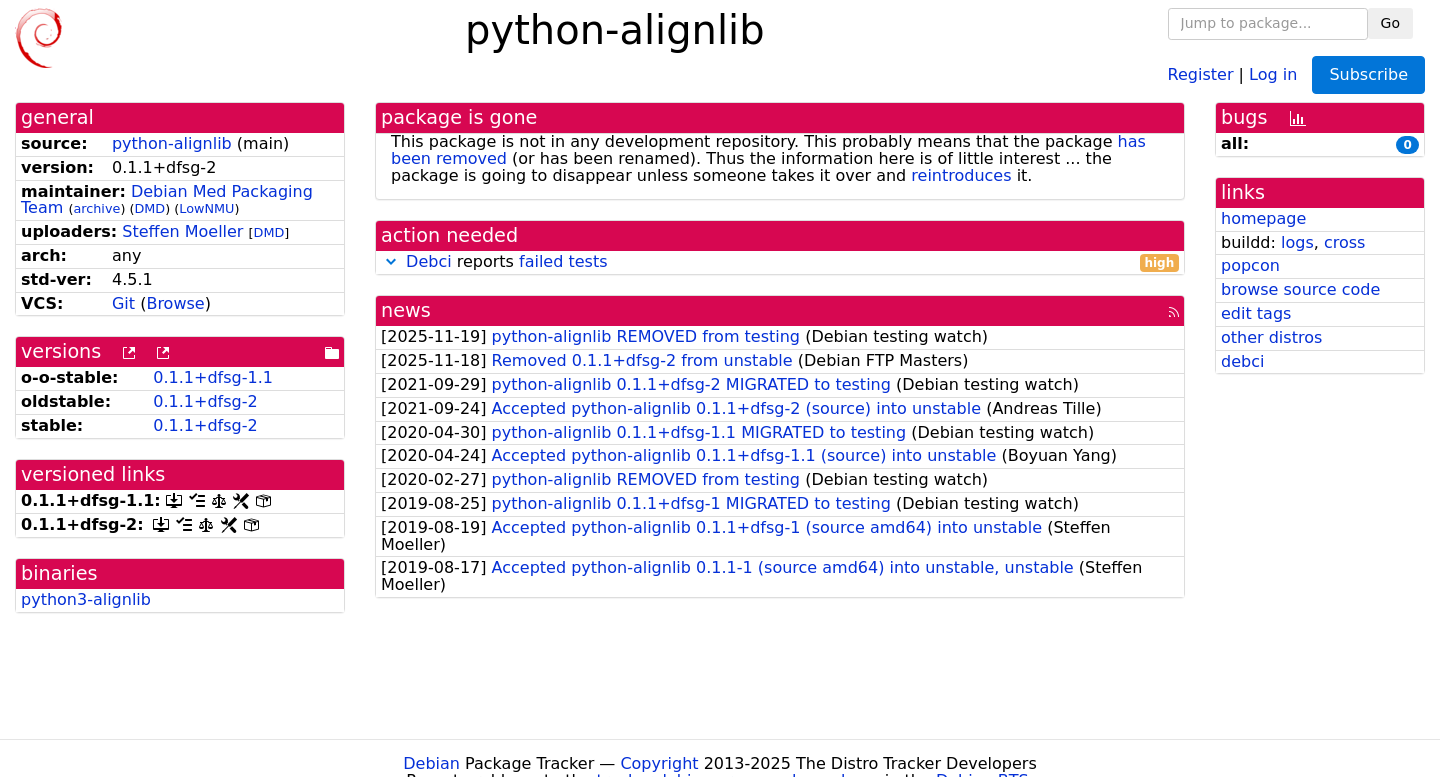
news (406, 310)
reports (780, 262)
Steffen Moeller (182, 231)
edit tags (1256, 313)
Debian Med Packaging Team (167, 200)
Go (1390, 23)
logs (1297, 242)
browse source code (1300, 289)
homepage (1263, 218)
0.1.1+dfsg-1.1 (213, 377)
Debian (431, 763)
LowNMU (206, 208)
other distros (1271, 337)
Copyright (659, 763)
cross (1344, 242)
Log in (1273, 73)
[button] (391, 261)
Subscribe (1368, 74)
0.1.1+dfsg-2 (205, 401)
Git (123, 303)
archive (96, 208)
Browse (175, 303)
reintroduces (961, 175)
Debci (429, 261)
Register (1201, 73)
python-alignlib (172, 143)
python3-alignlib (86, 599)
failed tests (563, 261)
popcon (1250, 265)
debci (1242, 361)
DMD (149, 208)
